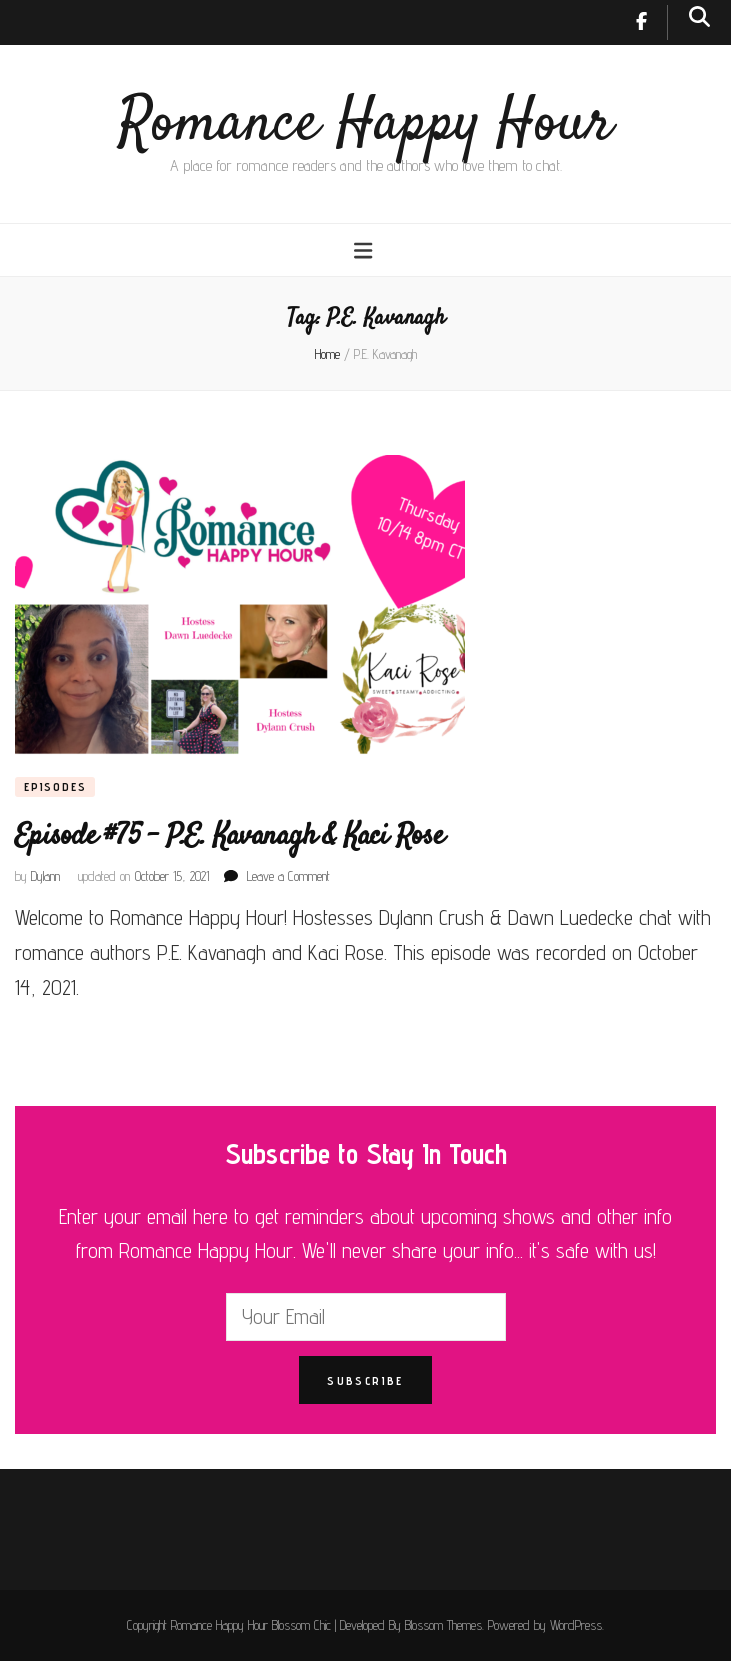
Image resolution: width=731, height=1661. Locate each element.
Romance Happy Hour (365, 124)
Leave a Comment (288, 876)
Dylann (45, 876)
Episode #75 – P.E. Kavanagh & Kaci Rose (229, 836)
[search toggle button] (699, 16)
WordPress (576, 1625)
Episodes (55, 786)
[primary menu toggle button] (365, 250)
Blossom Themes (443, 1625)
